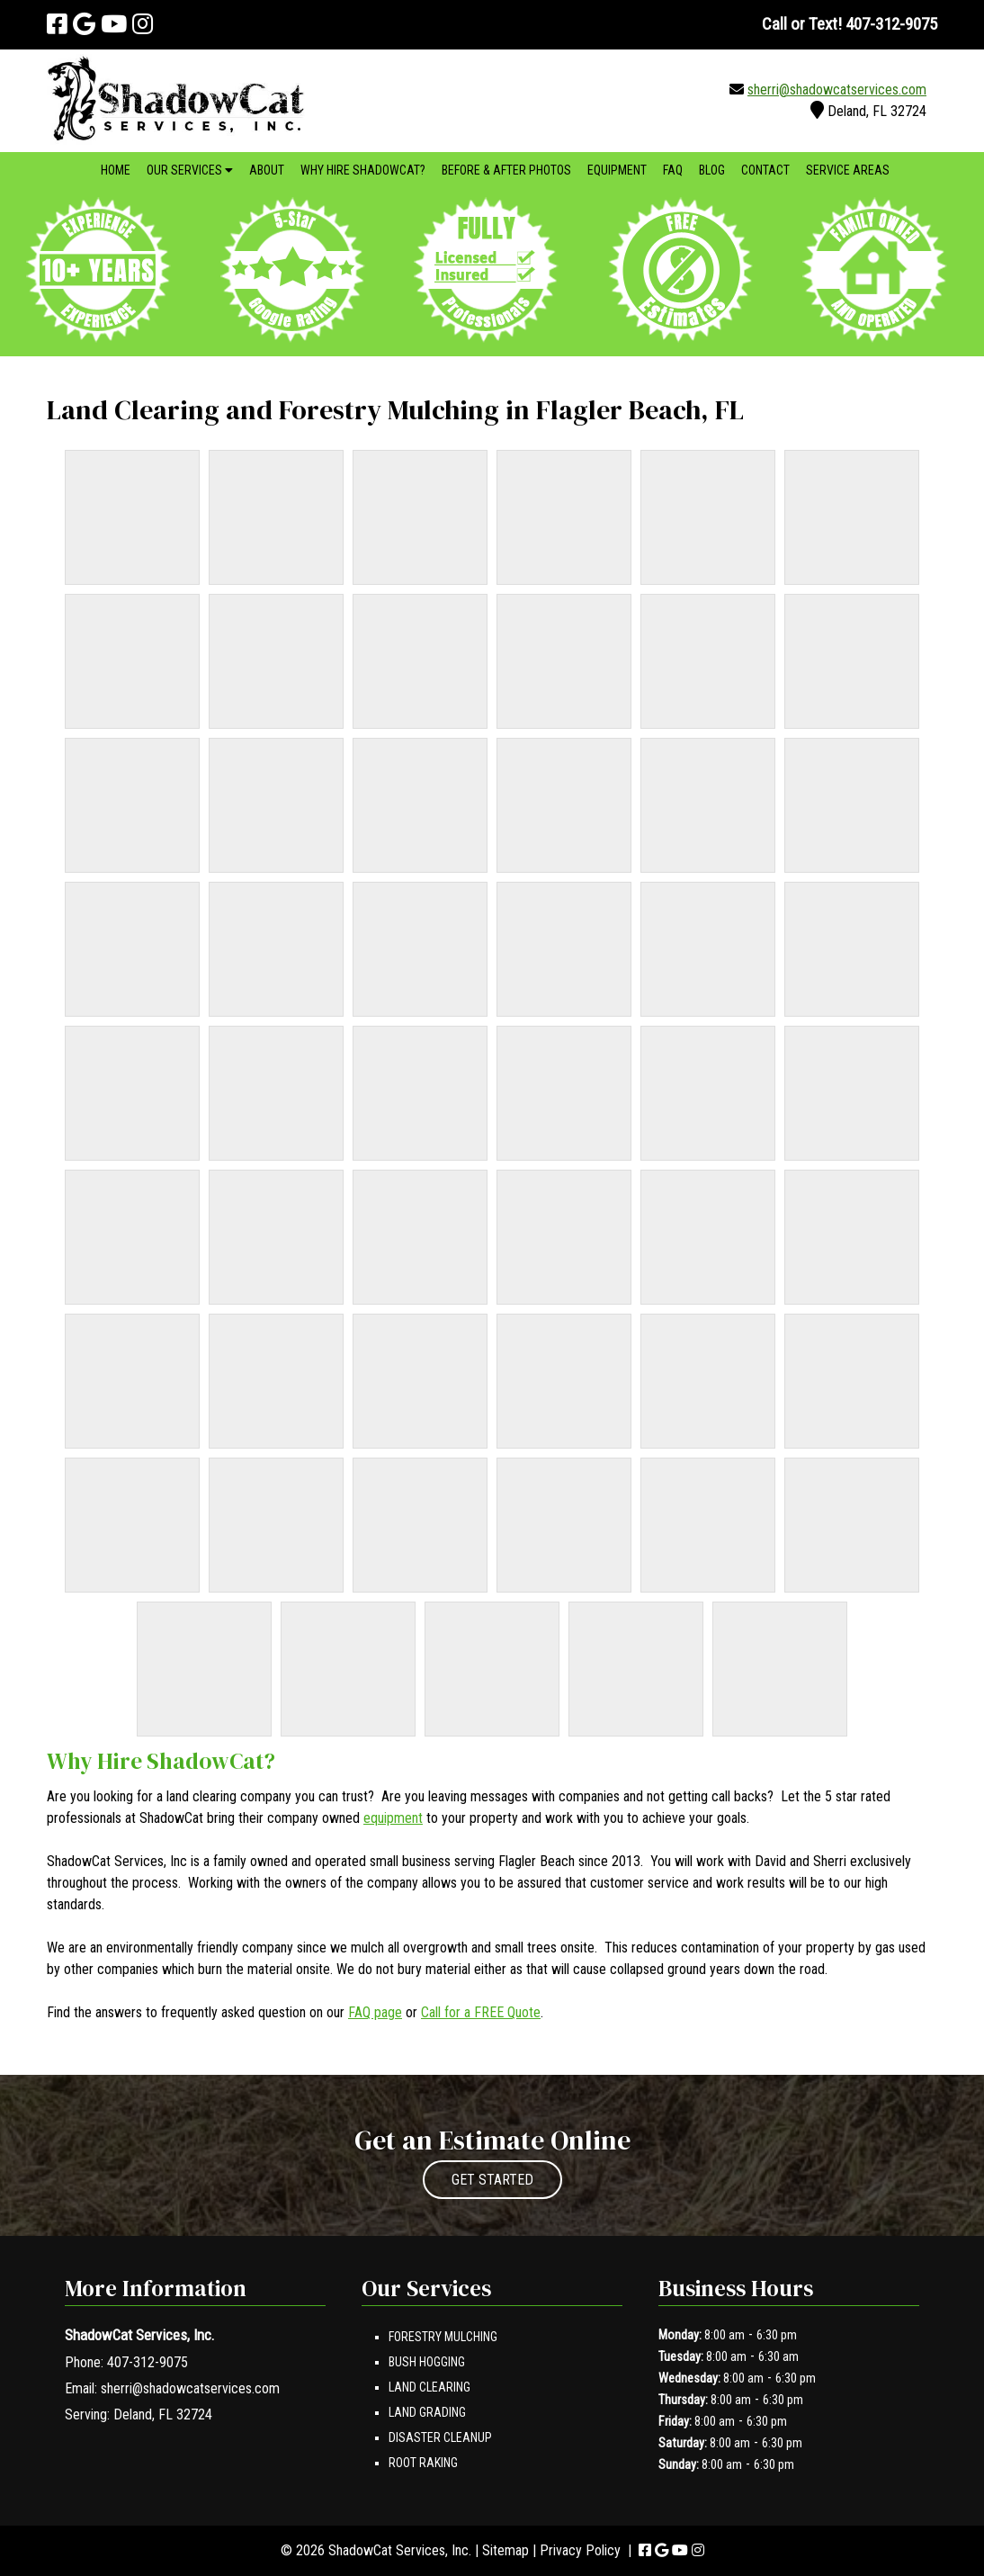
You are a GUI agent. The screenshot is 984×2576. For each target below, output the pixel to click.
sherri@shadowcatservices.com (836, 89)
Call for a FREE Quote (481, 2012)
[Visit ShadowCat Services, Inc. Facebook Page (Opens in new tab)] (57, 24)
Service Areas (848, 170)
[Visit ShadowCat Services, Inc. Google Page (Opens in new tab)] (84, 24)
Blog (712, 170)
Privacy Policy (580, 2550)
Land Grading (427, 2412)
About (266, 170)
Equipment (617, 170)
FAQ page (375, 2012)
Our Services (190, 170)
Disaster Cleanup (440, 2437)
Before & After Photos (506, 170)
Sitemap (505, 2550)
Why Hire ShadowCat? (362, 170)
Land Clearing (429, 2387)
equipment (393, 1818)
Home (115, 170)
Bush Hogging (427, 2362)
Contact (765, 170)
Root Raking (423, 2462)
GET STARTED (492, 2179)
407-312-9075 (147, 2362)
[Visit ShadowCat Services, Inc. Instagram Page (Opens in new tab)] (142, 24)
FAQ (673, 170)
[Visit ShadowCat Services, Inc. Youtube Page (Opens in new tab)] (114, 24)
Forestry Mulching (443, 2336)
